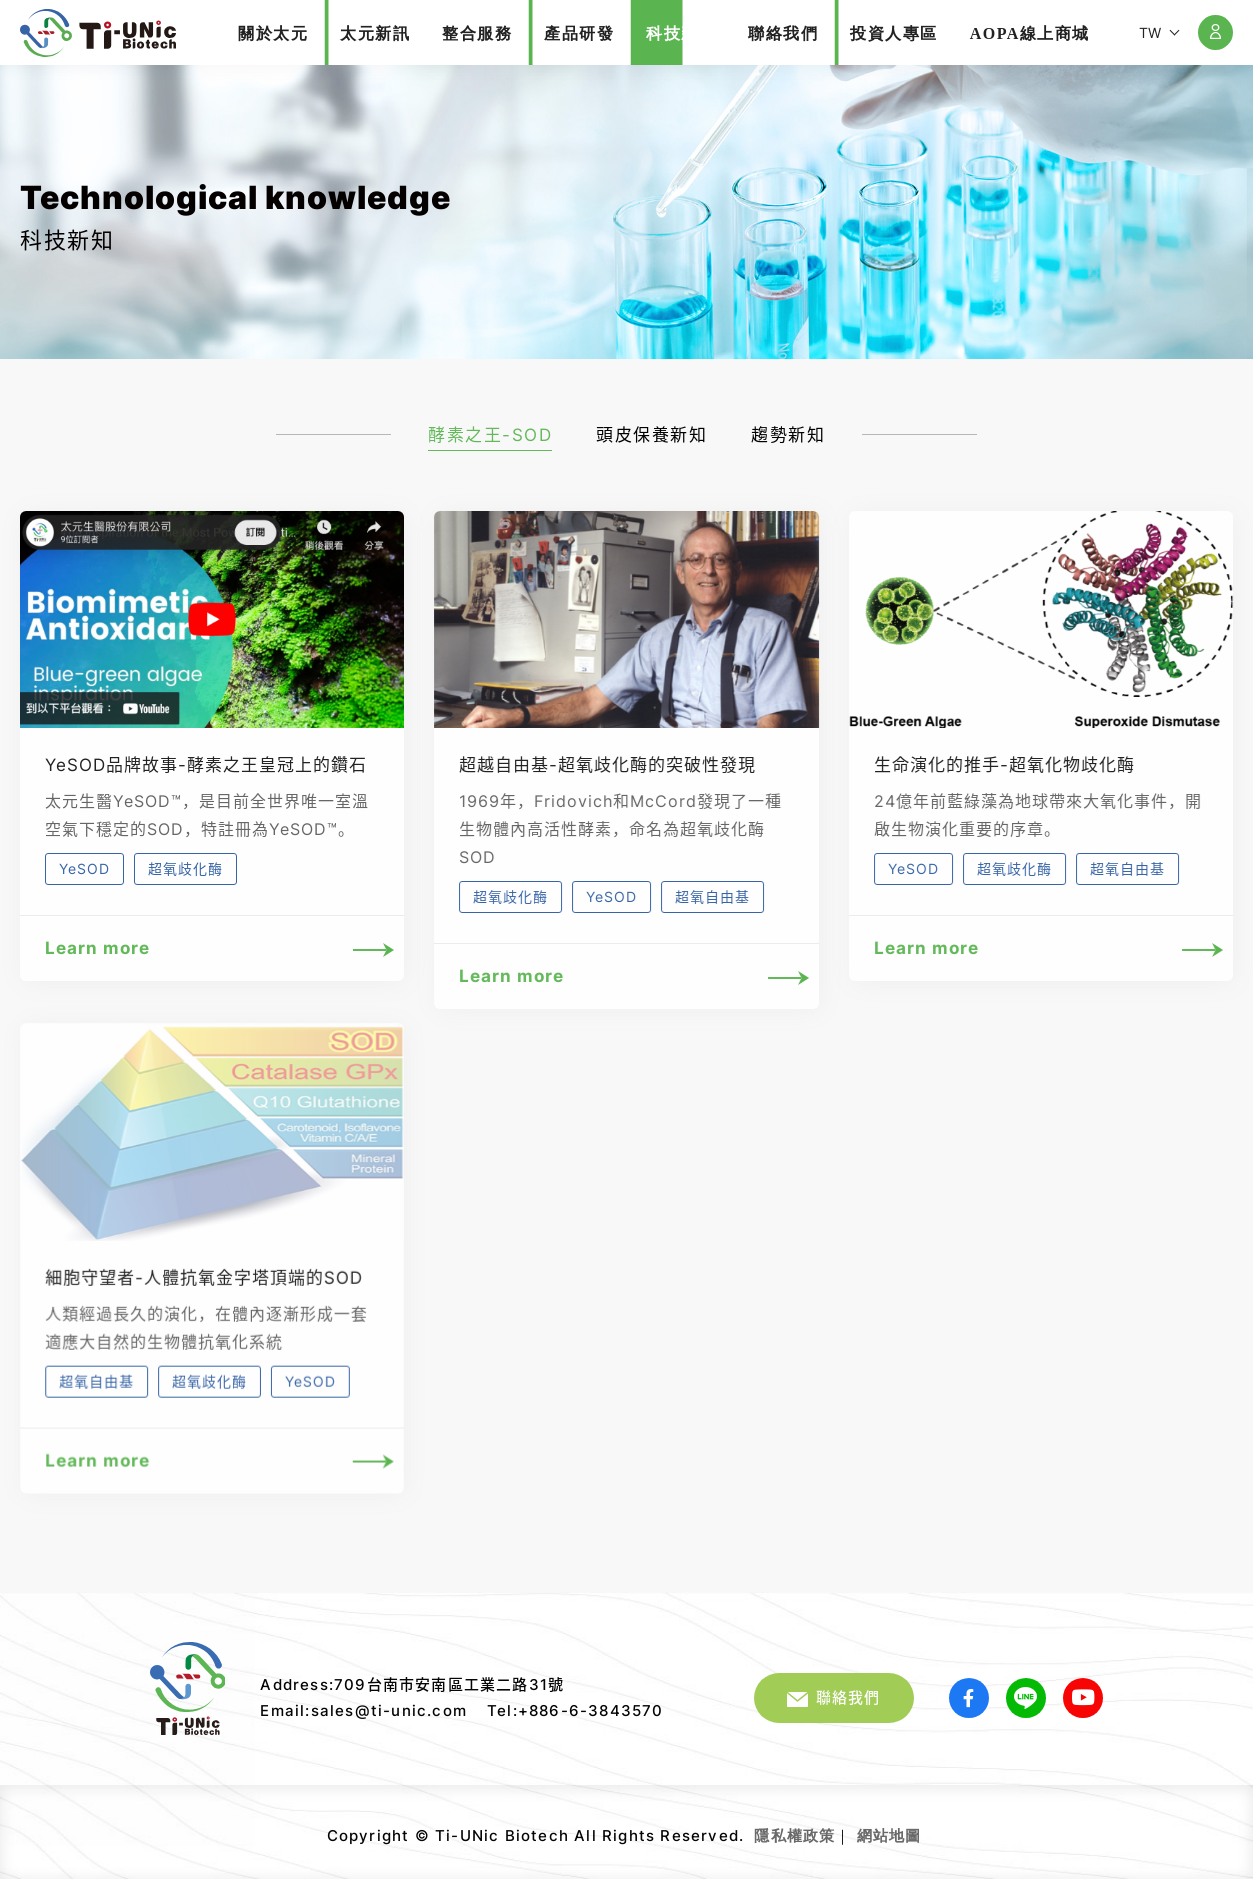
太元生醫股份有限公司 (98, 33)
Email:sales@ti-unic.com (363, 1710)
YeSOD (84, 868)
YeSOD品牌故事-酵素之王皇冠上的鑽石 (206, 765)
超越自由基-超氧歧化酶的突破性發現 (607, 765)
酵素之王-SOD (490, 435)
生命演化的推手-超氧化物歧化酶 (1004, 765)
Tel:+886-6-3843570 (575, 1710)
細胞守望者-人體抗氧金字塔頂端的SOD (204, 1299)
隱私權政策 (794, 1835)
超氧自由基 (712, 896)
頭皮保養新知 (651, 435)
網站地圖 (889, 1835)
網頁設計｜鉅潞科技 (923, 1828)
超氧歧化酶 (185, 868)
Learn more (212, 948)
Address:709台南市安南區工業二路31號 (412, 1684)
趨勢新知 (788, 435)
